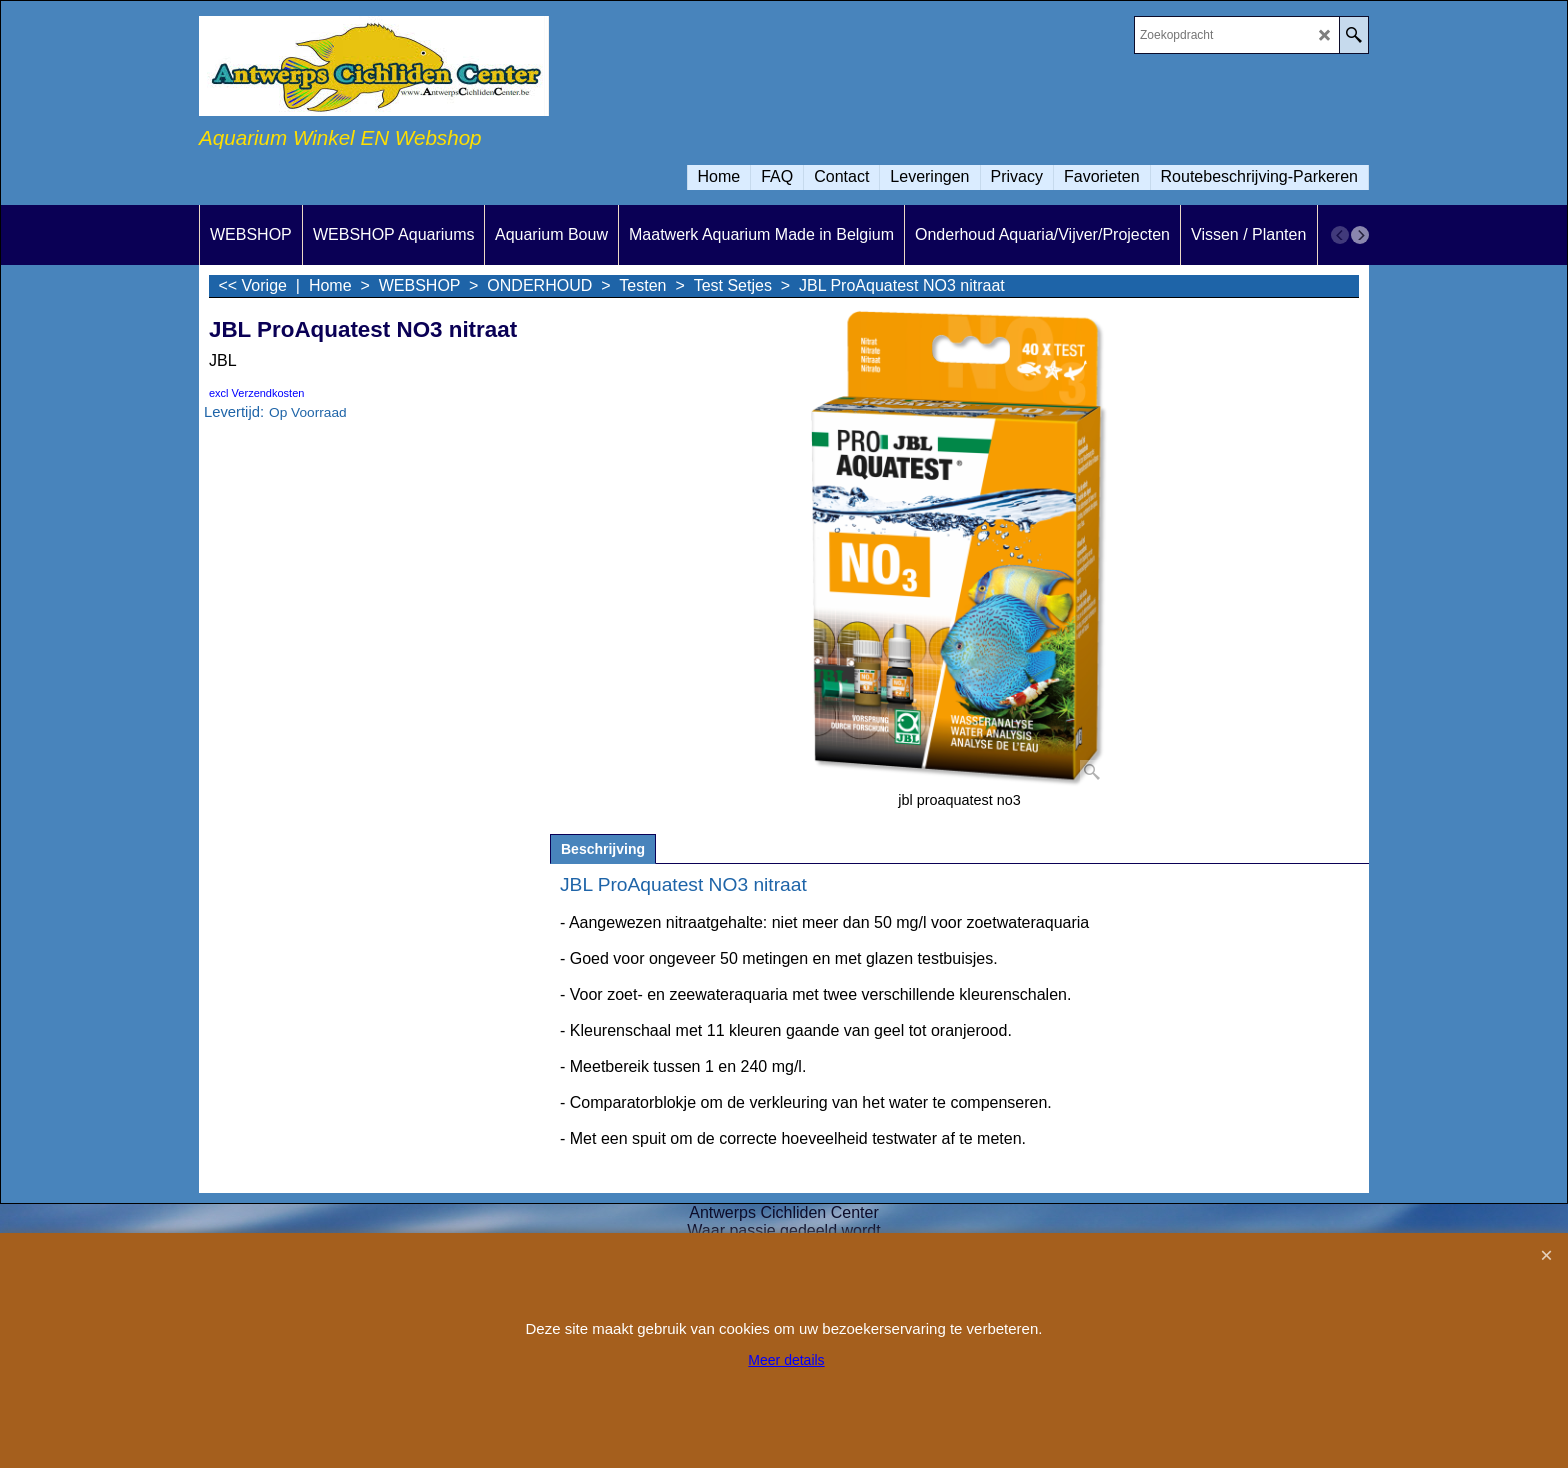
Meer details (786, 1360)
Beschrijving (603, 849)
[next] (1360, 235)
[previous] (1340, 235)
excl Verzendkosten (256, 393)
